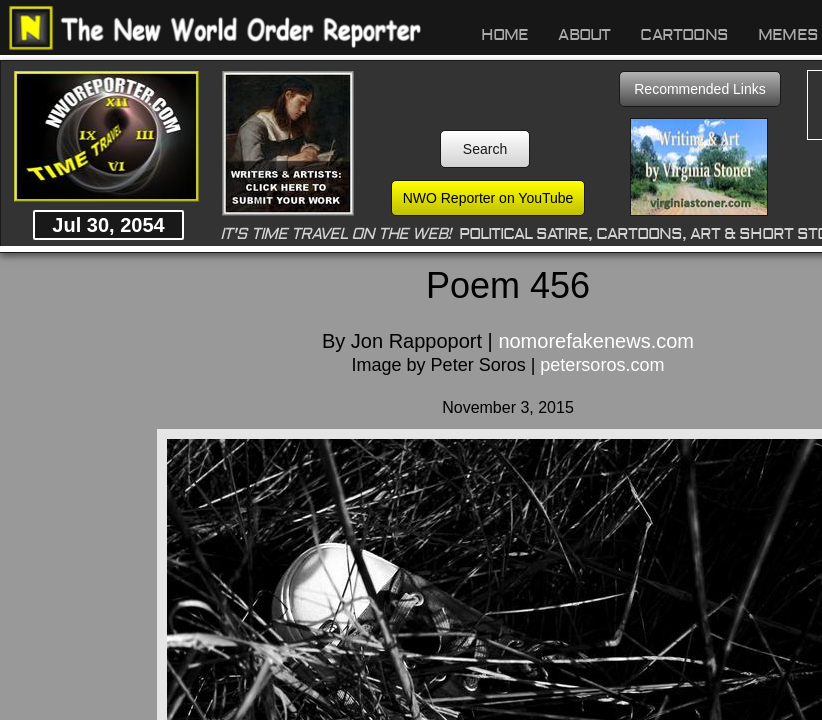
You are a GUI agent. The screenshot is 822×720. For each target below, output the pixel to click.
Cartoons (684, 35)
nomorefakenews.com (596, 341)
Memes (788, 35)
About (584, 35)
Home (505, 35)
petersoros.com (602, 365)
